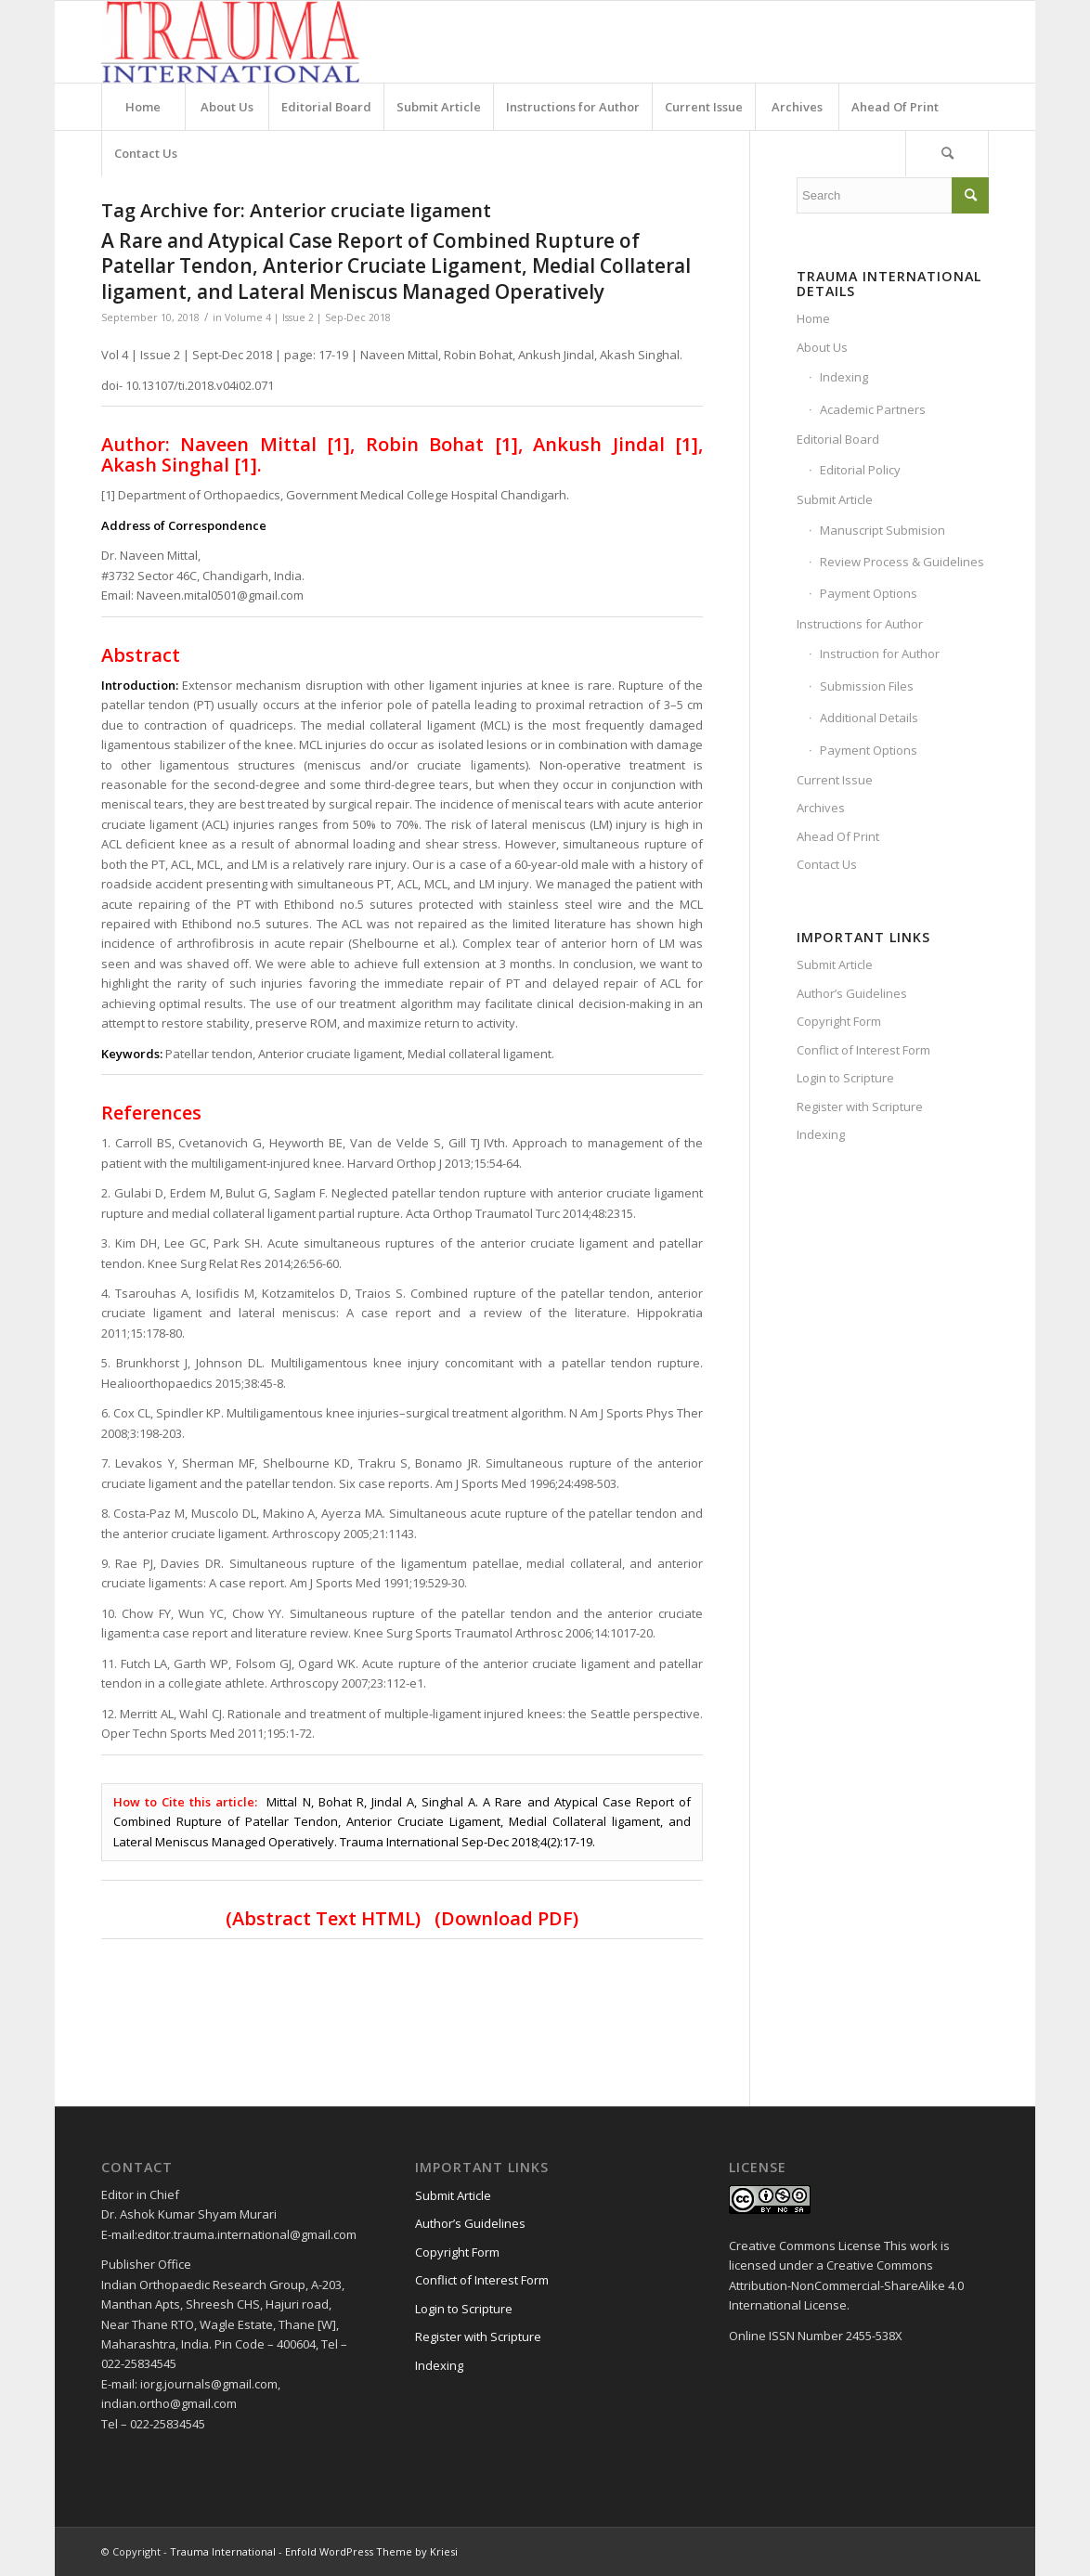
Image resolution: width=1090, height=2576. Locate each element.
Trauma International (223, 2551)
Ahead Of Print (838, 836)
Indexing (844, 377)
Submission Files (867, 686)
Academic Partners (873, 409)
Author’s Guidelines (852, 993)
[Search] (947, 153)
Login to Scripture (845, 1077)
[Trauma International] (230, 42)
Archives (821, 807)
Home (813, 318)
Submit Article (835, 499)
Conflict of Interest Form (863, 1050)
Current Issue (835, 779)
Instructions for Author (860, 623)
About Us (822, 347)
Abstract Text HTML (323, 1918)
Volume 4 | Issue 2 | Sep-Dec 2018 (308, 317)
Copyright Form (839, 1021)
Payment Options (868, 593)
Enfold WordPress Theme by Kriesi (371, 2551)
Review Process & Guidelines (902, 561)
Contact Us (827, 864)
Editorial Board (838, 439)
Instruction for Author (880, 653)
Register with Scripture (860, 1106)
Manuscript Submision (882, 530)
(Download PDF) (506, 1918)
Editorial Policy (860, 469)
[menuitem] (143, 107)
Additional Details (869, 717)
